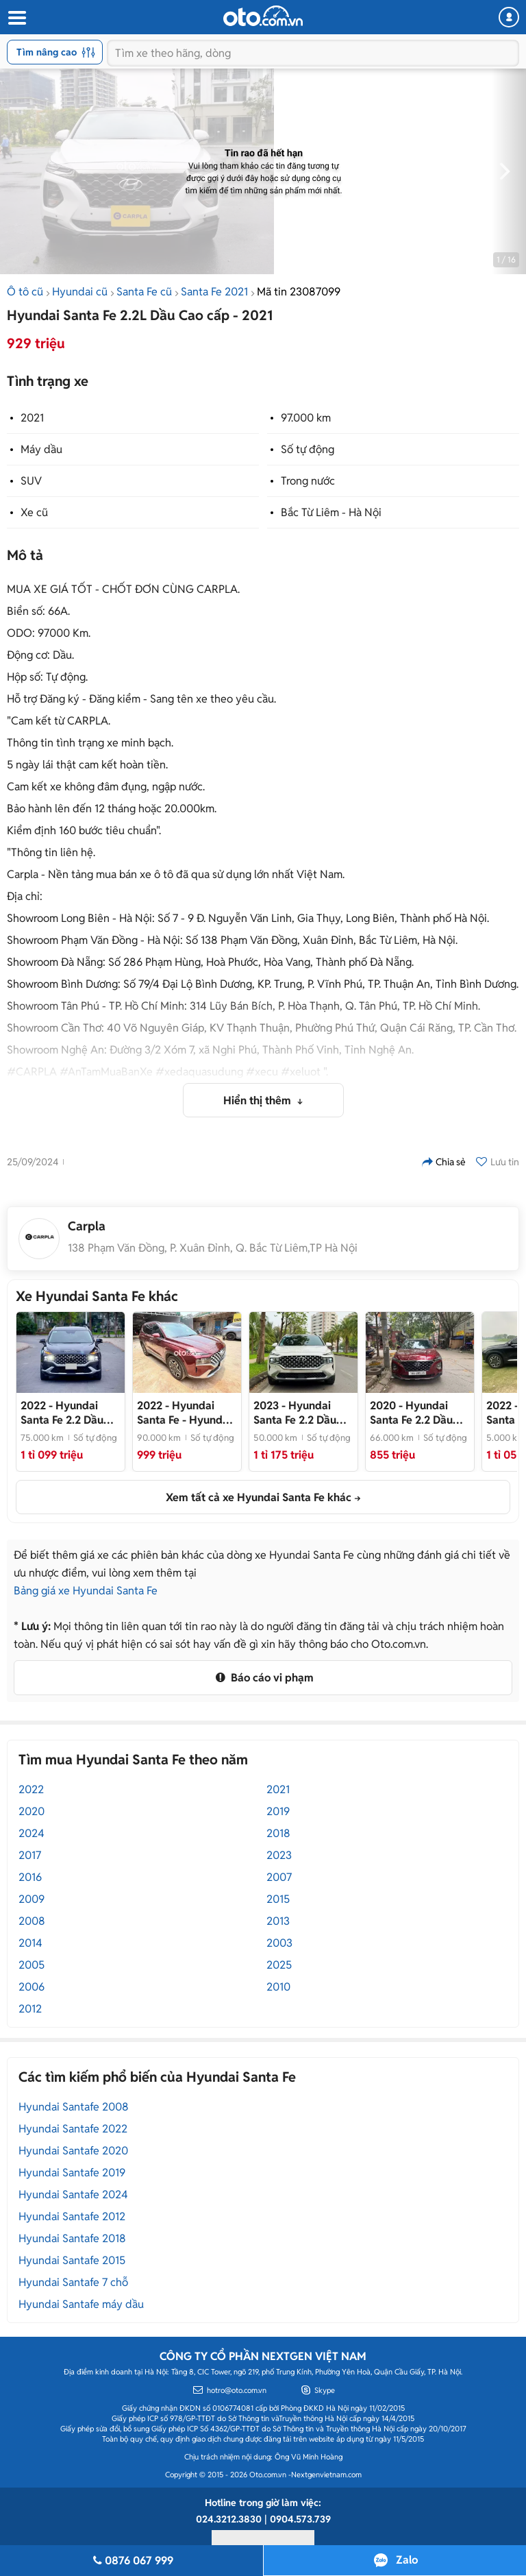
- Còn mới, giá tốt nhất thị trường (67, 1412)
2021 (32, 418)
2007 (279, 1877)
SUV (31, 481)
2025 (279, 1965)
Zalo (407, 2560)
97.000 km (306, 418)
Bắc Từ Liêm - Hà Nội (331, 512)
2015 (278, 1899)
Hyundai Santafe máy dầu (81, 2304)
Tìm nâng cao (55, 52)
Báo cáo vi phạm (262, 1677)
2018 (278, 1833)
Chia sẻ (444, 1162)
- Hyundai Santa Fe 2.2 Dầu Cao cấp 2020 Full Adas (416, 1412)
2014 (30, 1943)
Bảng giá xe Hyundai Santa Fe (86, 1590)
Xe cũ (34, 512)
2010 (278, 1987)
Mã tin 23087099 (298, 291)
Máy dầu (41, 449)
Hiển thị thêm (258, 1100)
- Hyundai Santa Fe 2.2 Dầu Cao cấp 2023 (299, 1412)
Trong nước (308, 481)
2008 (31, 1921)
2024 (31, 1833)
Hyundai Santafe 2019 (71, 2172)
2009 (31, 1899)
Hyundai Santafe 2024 (73, 2194)
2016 (30, 1877)
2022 (31, 1789)
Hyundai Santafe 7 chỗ (73, 2282)
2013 (278, 1921)
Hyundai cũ (80, 291)
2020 (31, 1811)
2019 (278, 1811)
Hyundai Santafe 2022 (72, 2129)
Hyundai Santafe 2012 (71, 2216)
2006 (31, 1987)
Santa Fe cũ (144, 291)
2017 (29, 1855)
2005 (31, 1965)
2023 (279, 1855)
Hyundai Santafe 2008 (73, 2107)
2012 (30, 2009)
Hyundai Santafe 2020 (73, 2150)
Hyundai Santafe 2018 (72, 2238)
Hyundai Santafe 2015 (71, 2260)
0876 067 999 (131, 2560)
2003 (279, 1943)
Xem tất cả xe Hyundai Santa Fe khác (258, 1497)
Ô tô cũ (25, 291)
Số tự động (307, 449)
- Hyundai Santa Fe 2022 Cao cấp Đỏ (184, 1412)
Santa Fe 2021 (214, 291)
